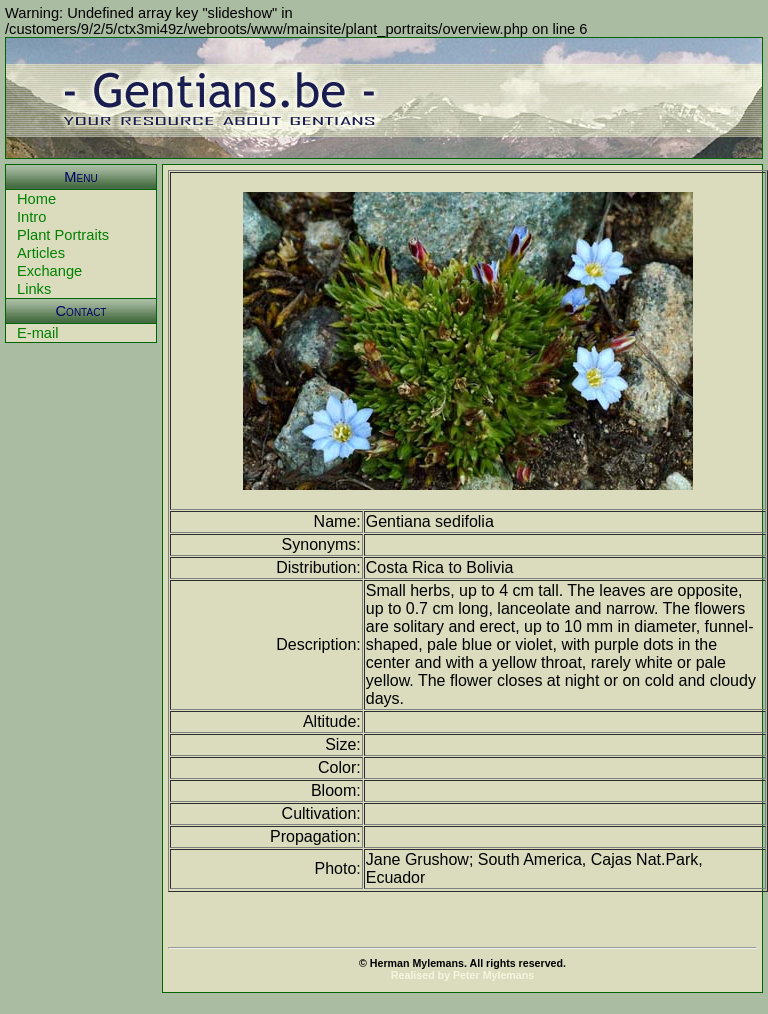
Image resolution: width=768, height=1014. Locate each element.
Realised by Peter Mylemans (462, 975)
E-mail (38, 333)
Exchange (49, 271)
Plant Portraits (63, 235)
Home (36, 199)
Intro (31, 217)
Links (34, 289)
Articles (41, 253)
